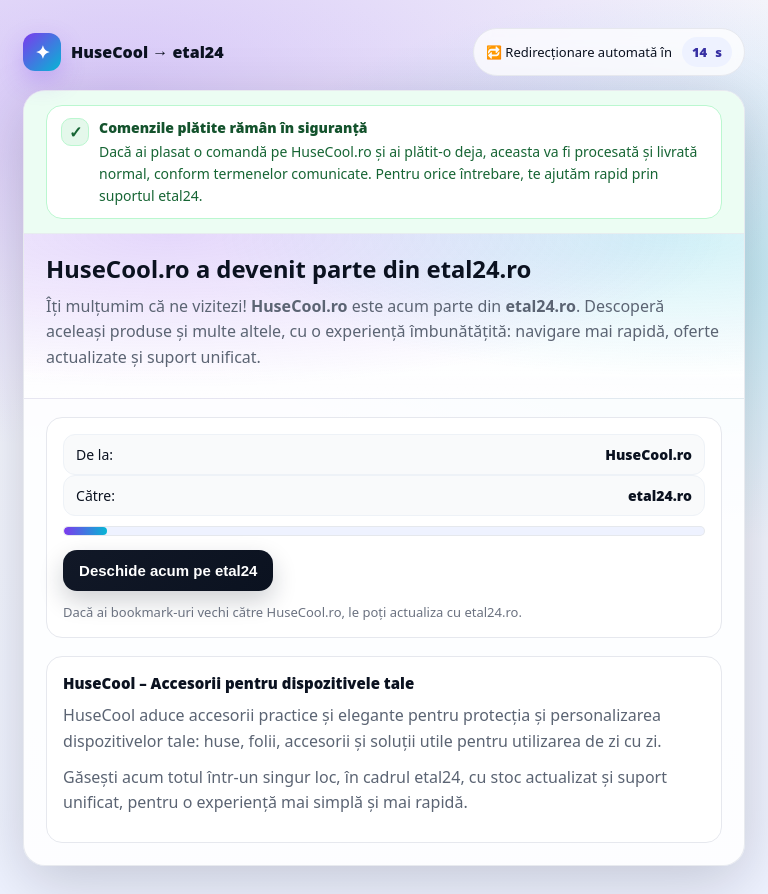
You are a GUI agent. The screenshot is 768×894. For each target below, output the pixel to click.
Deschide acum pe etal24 (168, 570)
